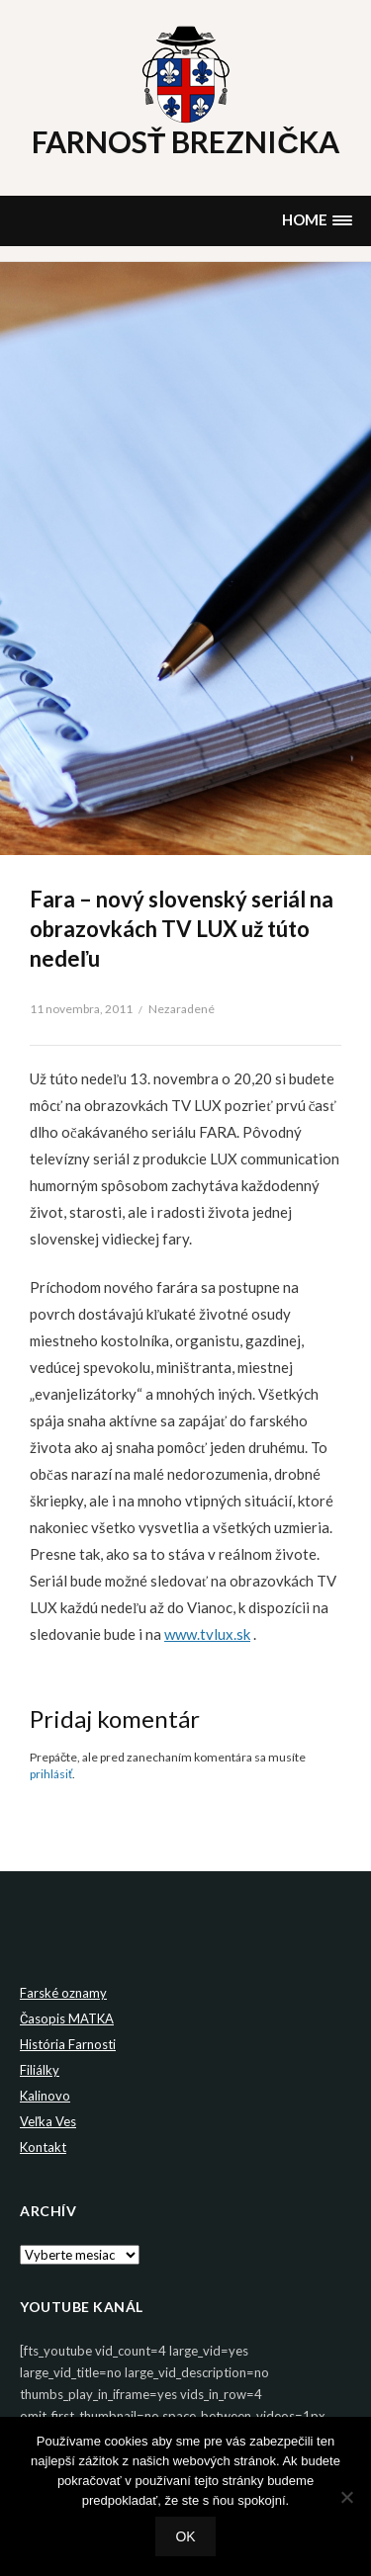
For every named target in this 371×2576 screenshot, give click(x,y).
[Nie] (346, 2497)
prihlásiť (51, 1773)
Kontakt (43, 2147)
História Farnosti (68, 2044)
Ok (185, 2536)
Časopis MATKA (67, 2018)
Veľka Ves (48, 2121)
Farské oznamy (63, 1993)
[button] (316, 221)
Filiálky (39, 2070)
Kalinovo (45, 2096)
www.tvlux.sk (207, 1634)
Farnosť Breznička (185, 141)
